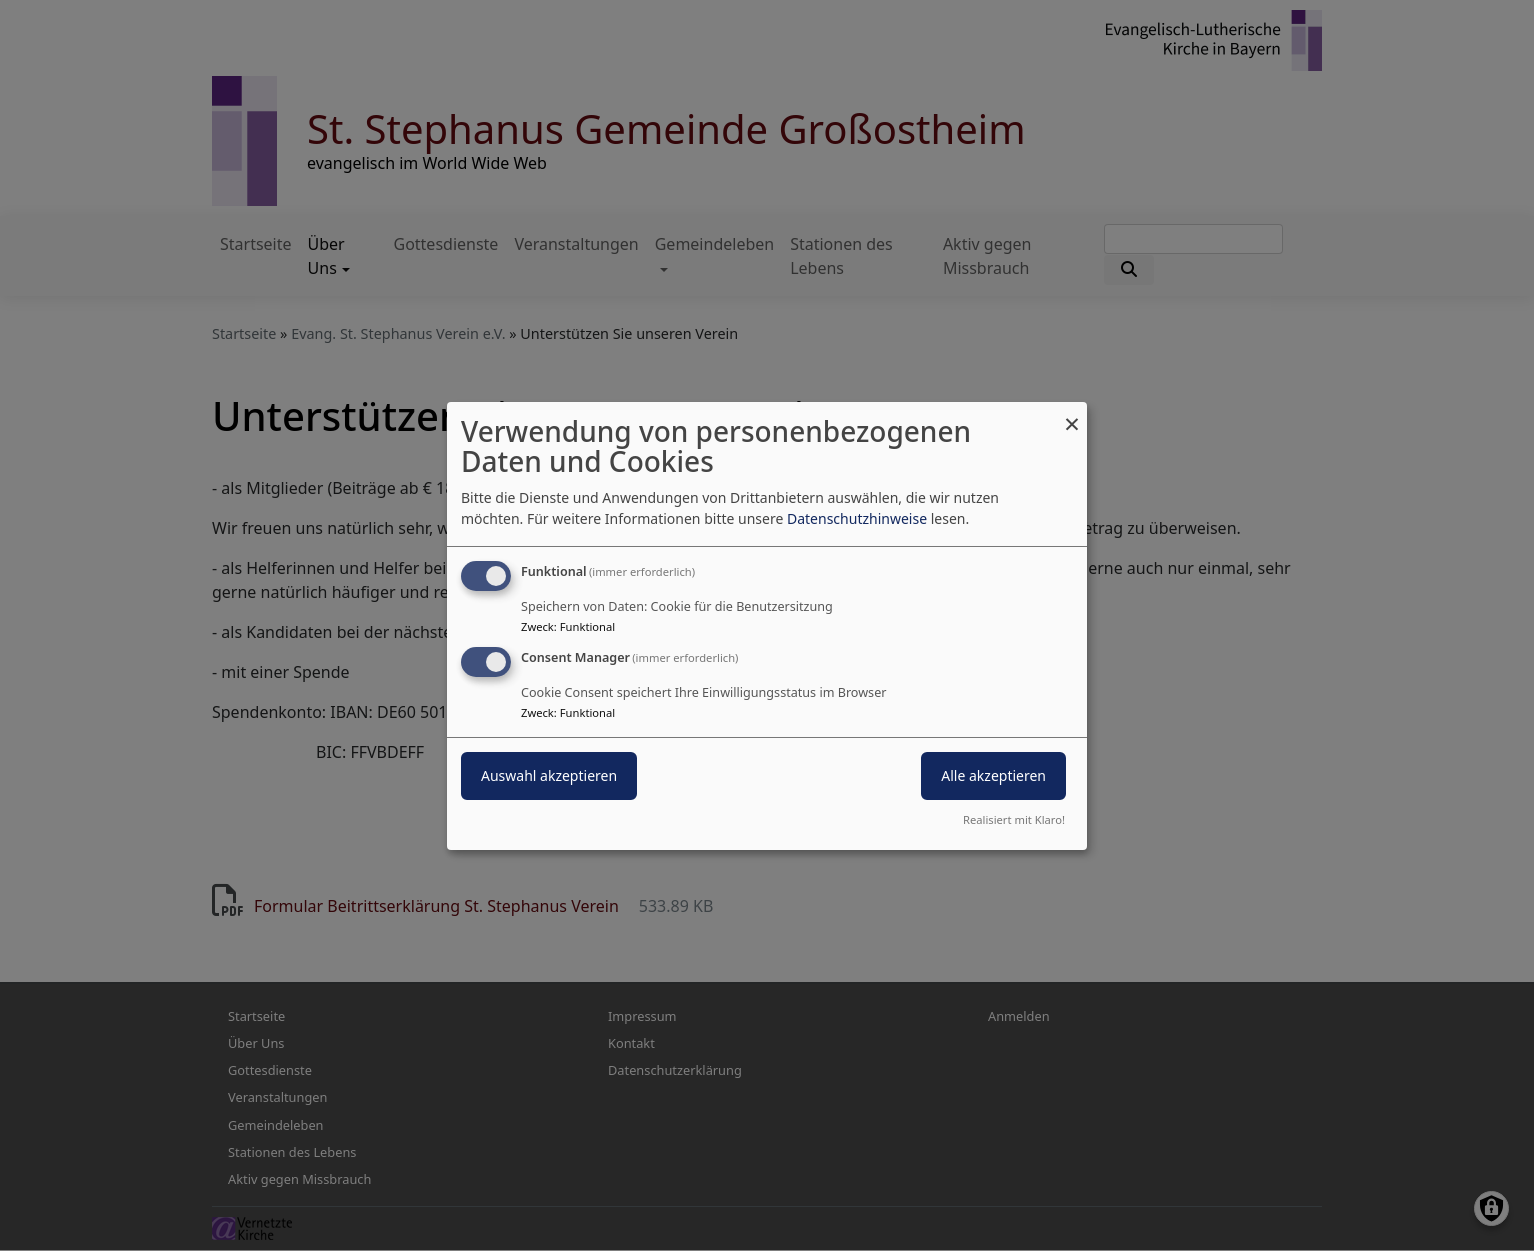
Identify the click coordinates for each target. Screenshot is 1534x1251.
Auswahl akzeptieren (549, 775)
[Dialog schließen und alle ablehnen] (1072, 413)
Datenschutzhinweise (857, 518)
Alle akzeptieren (993, 775)
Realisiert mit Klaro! (1014, 819)
